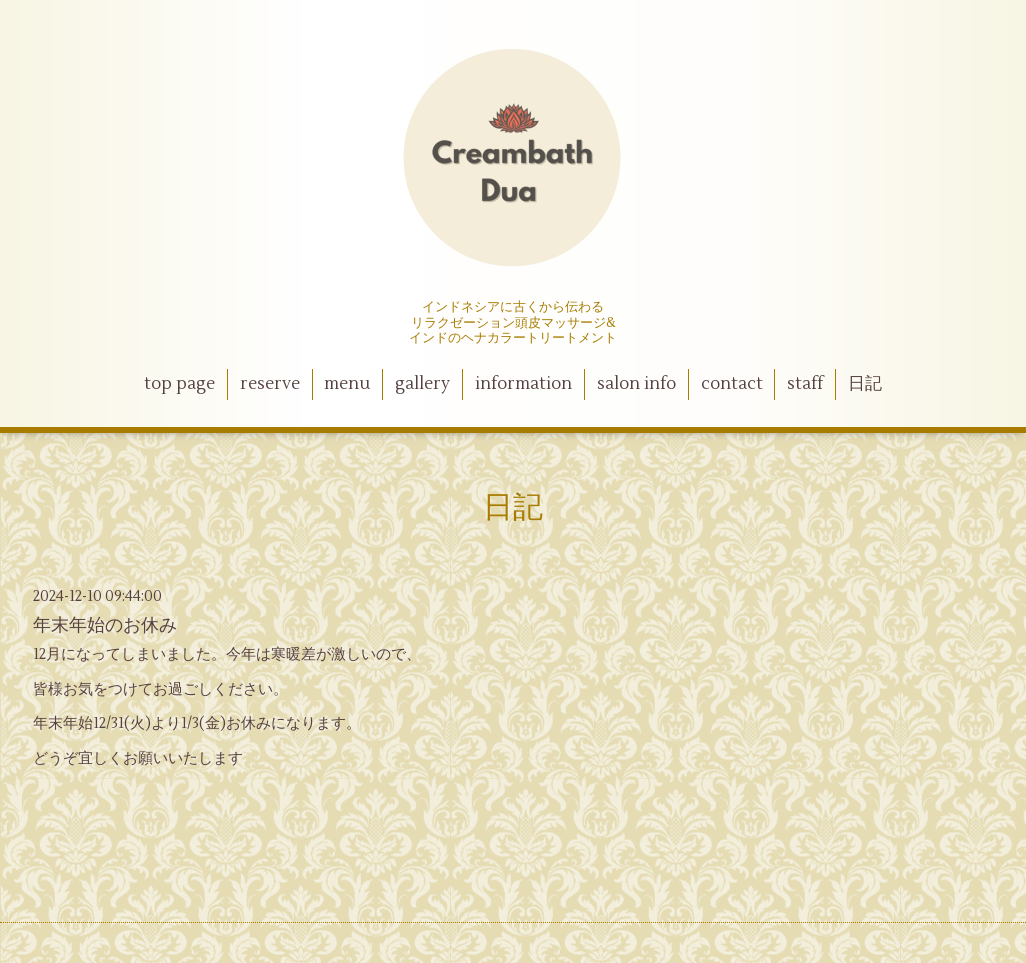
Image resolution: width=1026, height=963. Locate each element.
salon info (636, 384)
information (523, 384)
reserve (270, 384)
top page (179, 384)
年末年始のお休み (105, 625)
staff (805, 384)
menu (347, 384)
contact (732, 384)
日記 (865, 384)
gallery (422, 384)
